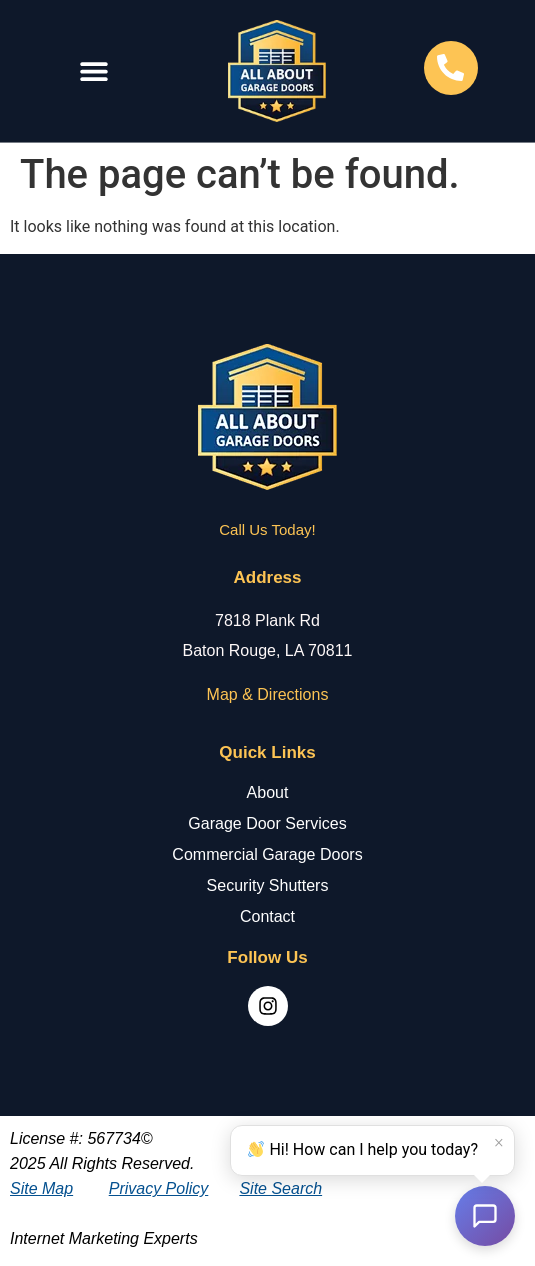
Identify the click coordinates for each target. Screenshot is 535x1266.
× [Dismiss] (499, 1143)
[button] (93, 71)
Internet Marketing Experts (104, 1238)
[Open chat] (485, 1216)
